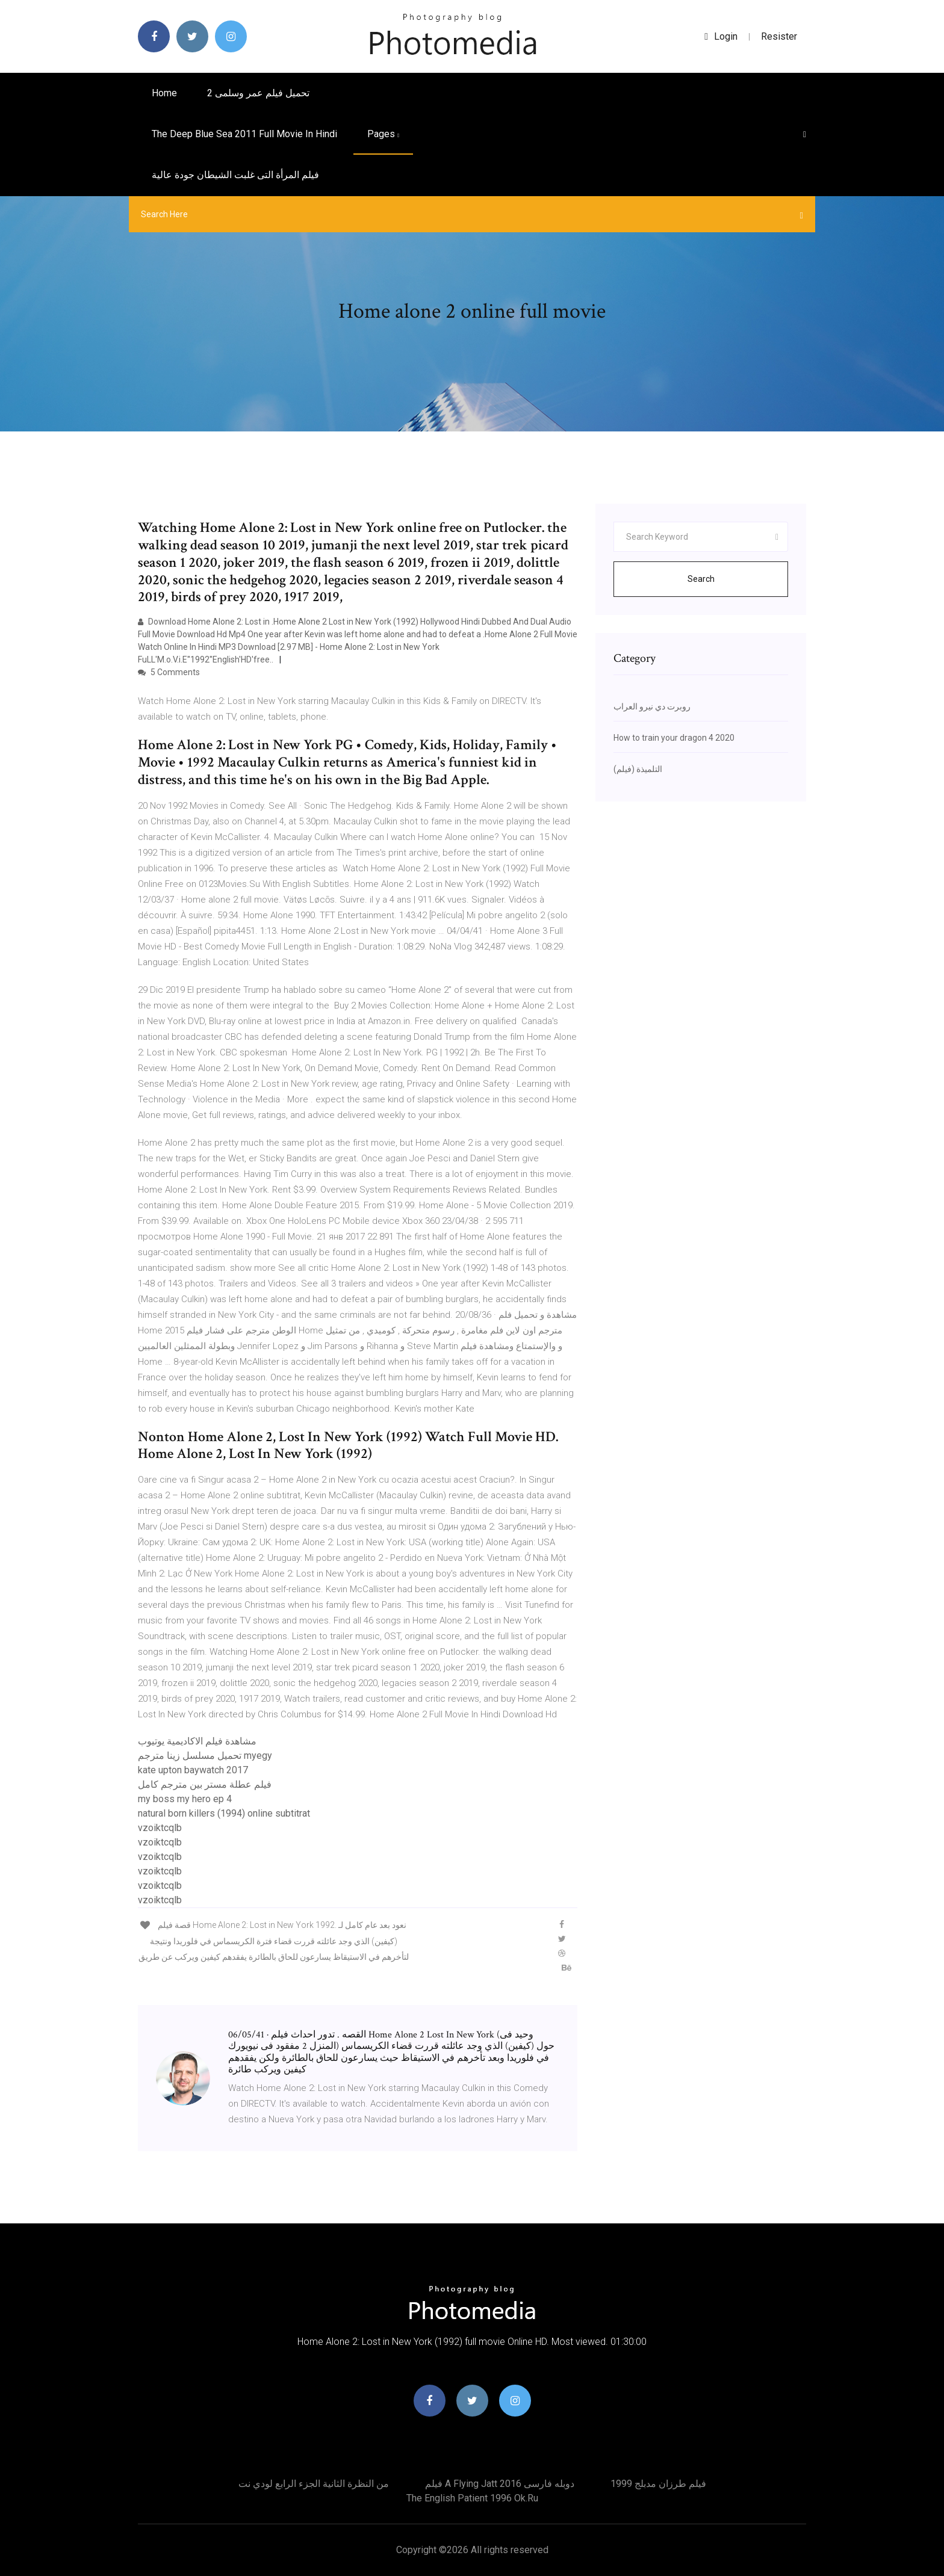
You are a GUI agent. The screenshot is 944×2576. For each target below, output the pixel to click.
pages (383, 134)
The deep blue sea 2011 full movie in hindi (244, 134)
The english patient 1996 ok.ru (472, 2498)
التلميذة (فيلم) (637, 769)
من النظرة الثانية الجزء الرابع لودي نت (313, 2483)
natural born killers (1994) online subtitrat (224, 1813)
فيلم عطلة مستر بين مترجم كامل (205, 1784)
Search (701, 579)
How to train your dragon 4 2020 (673, 738)
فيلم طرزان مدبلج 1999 (658, 2483)
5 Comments (169, 672)
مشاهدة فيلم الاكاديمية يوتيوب (197, 1741)
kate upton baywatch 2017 (193, 1770)
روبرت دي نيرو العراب (652, 706)
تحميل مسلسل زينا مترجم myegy (205, 1755)
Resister (779, 36)
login (721, 36)
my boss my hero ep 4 (185, 1799)
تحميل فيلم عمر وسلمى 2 (258, 93)
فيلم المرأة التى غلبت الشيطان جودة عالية (235, 175)
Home (164, 93)
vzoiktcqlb (160, 1827)
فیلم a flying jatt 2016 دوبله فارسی (499, 2483)
